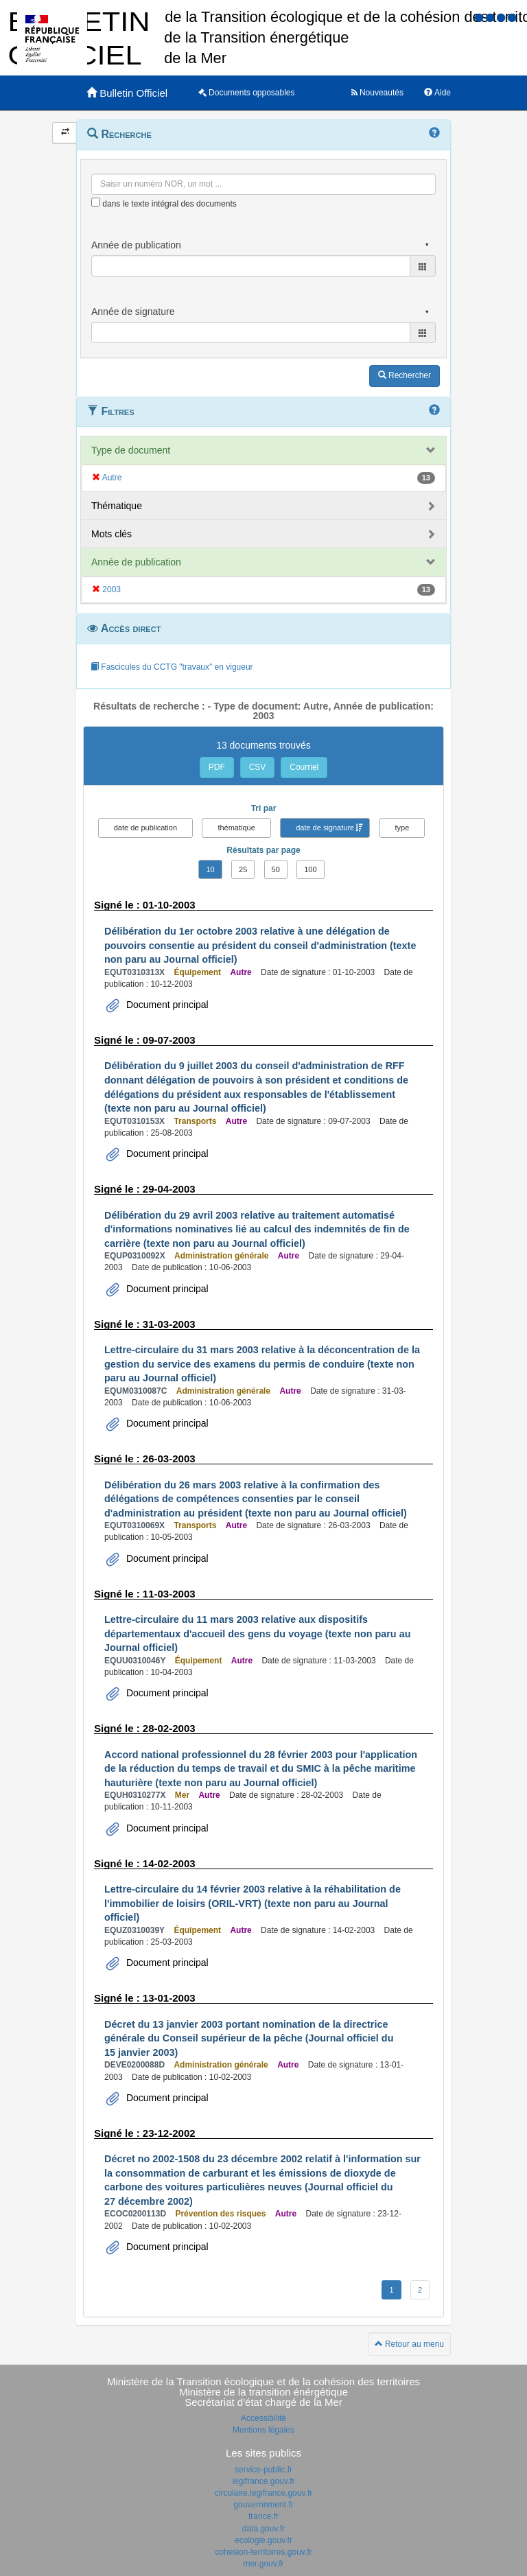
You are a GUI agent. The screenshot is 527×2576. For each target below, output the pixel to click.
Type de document (130, 450)
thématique (236, 827)
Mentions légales (263, 2430)
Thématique (116, 505)
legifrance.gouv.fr (263, 2481)
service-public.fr (263, 2469)
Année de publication (136, 562)
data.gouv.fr (263, 2528)
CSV (257, 767)
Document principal (166, 1004)
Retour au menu (409, 2344)
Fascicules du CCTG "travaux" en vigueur (172, 667)
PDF (217, 767)
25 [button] (243, 869)
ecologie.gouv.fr (263, 2540)
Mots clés (111, 533)
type (402, 827)
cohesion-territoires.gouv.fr (263, 2552)
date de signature (325, 827)
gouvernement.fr (263, 2504)
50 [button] (276, 869)
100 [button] (310, 869)
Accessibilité (263, 2418)
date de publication (145, 827)
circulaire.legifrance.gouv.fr (264, 2493)
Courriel (304, 767)
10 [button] (210, 869)
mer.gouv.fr (263, 2563)
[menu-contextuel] (95, 202)
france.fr (263, 2516)
